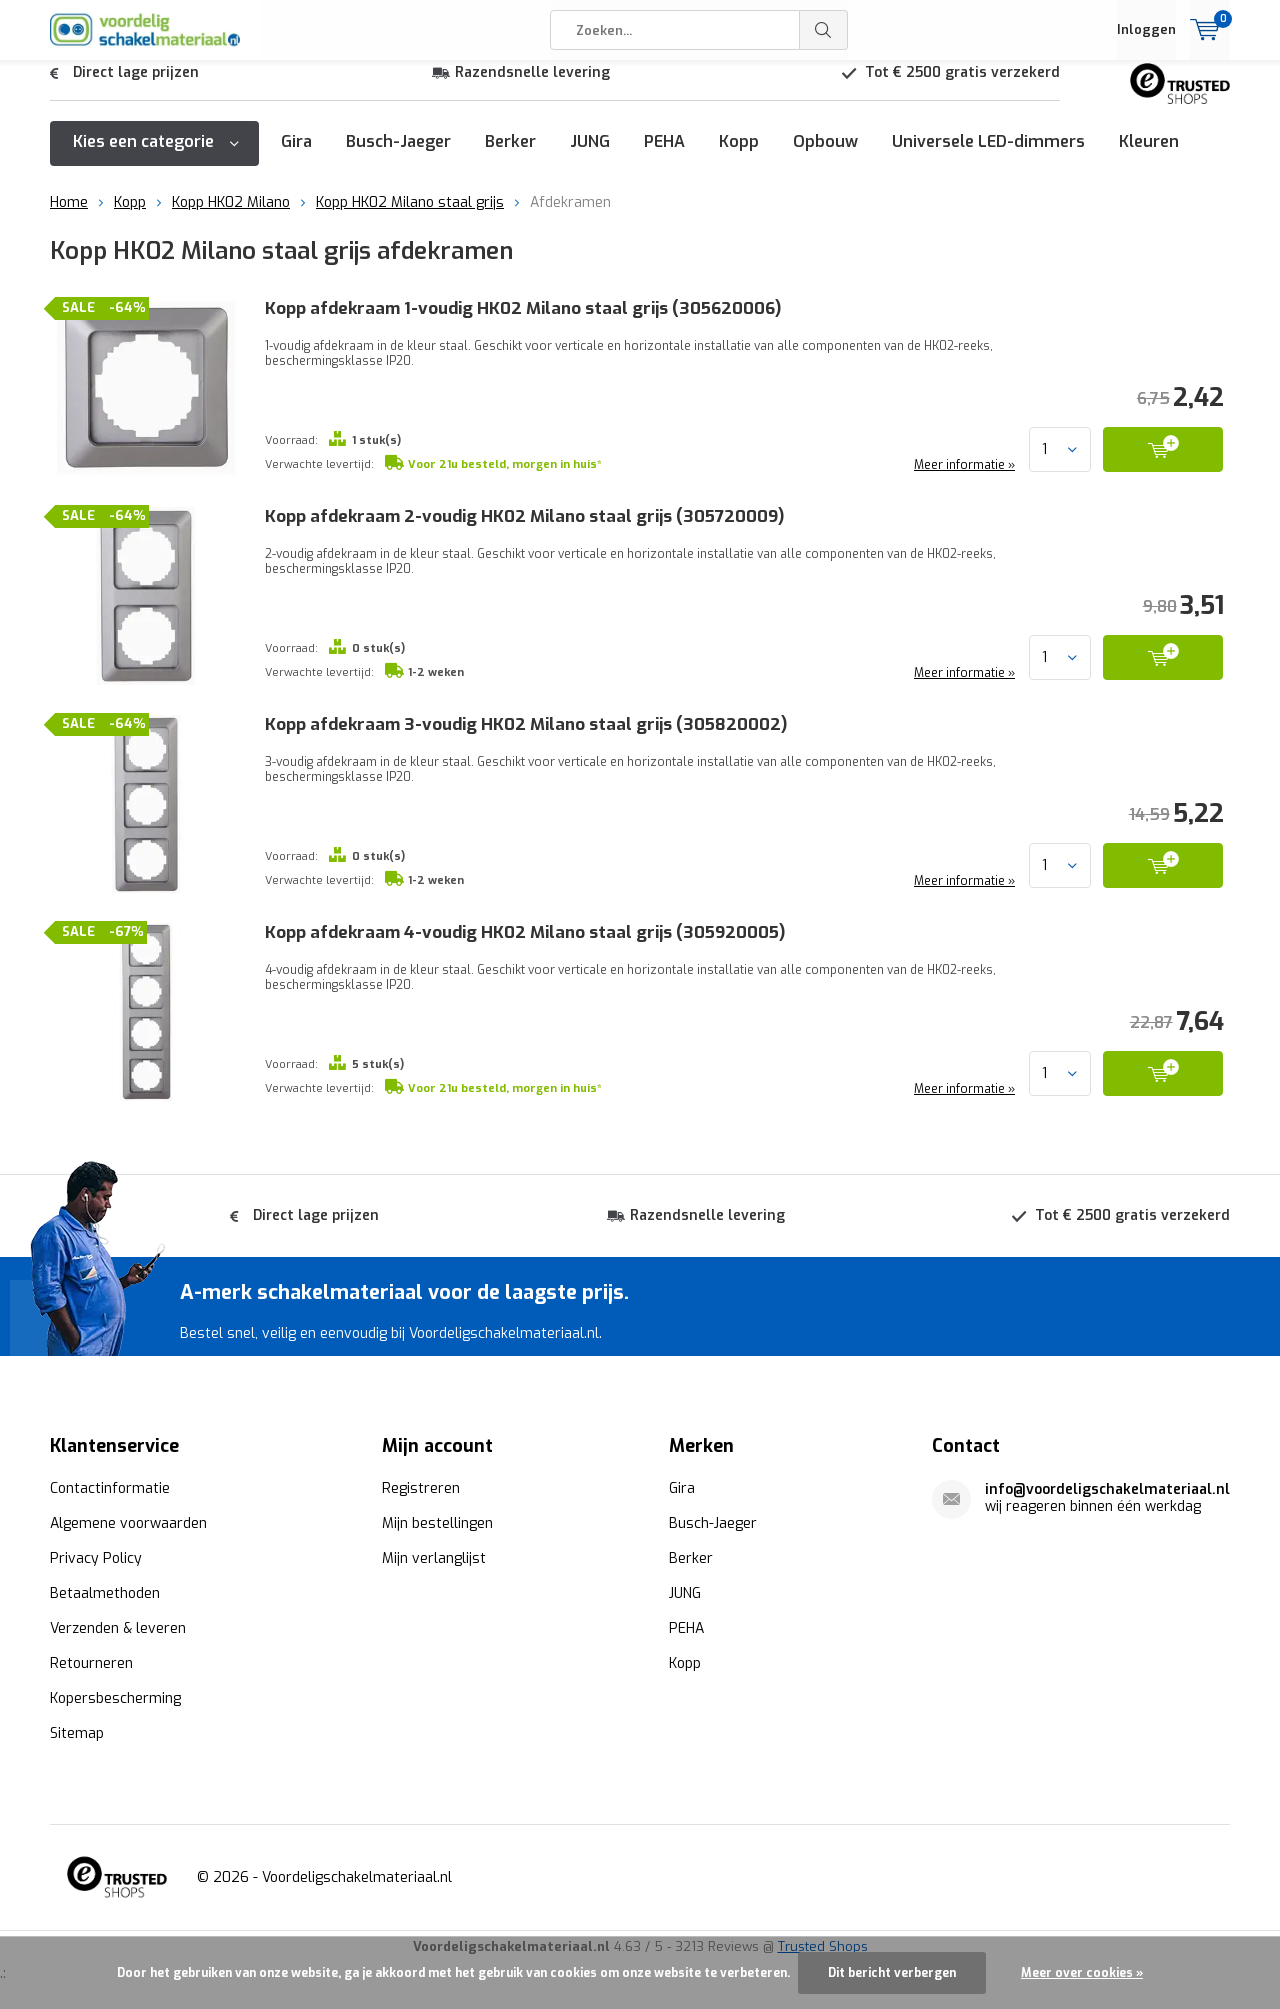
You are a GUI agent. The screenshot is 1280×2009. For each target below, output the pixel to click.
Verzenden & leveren (118, 1626)
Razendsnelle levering (532, 87)
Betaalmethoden (105, 1591)
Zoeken (824, 30)
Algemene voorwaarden (128, 1521)
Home (69, 217)
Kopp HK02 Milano (231, 217)
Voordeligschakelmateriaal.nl (357, 1875)
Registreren (421, 1486)
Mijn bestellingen (437, 1521)
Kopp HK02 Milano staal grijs (410, 217)
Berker (510, 156)
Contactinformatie (110, 1486)
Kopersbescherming (115, 1696)
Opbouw (825, 156)
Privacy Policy (96, 1556)
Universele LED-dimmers (988, 156)
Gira (296, 156)
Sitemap (77, 1731)
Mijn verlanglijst (434, 1556)
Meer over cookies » (1082, 1973)
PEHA (664, 156)
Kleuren (1149, 156)
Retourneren (91, 1661)
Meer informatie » (963, 480)
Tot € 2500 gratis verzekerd (962, 87)
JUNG (590, 156)
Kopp (739, 156)
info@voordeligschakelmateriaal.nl (1107, 1487)
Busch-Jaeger (398, 156)
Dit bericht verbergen (892, 1973)
